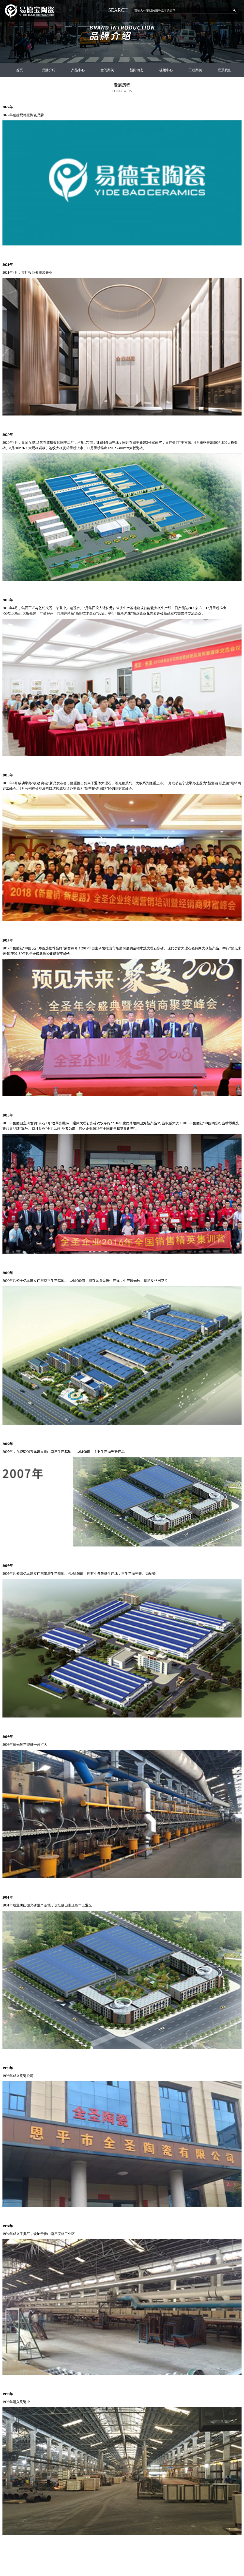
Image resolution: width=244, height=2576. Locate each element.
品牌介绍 (49, 70)
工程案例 (195, 70)
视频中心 (166, 70)
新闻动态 (136, 70)
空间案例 (107, 70)
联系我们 (224, 70)
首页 (19, 70)
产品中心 (78, 70)
